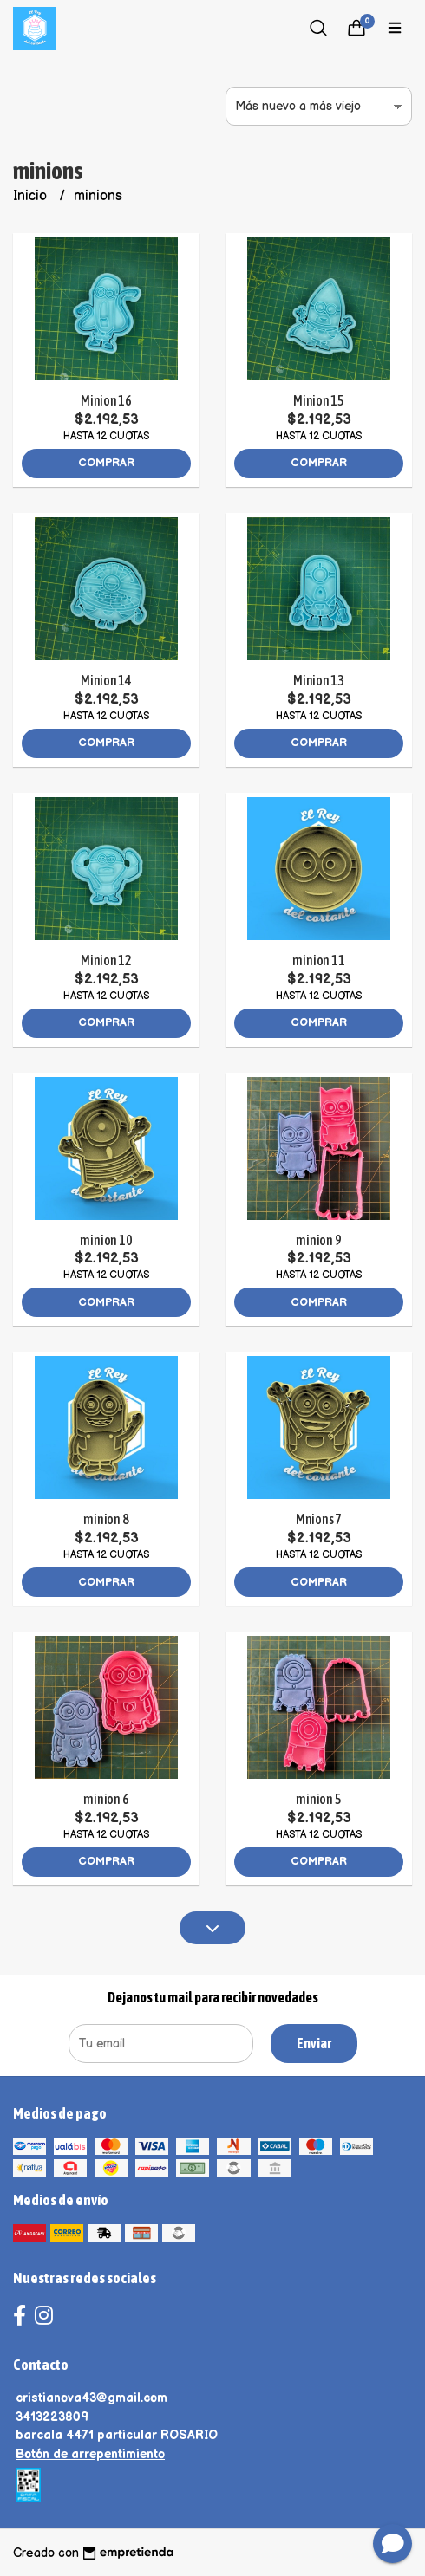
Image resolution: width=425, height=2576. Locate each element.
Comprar (106, 463)
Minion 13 (318, 680)
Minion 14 (106, 680)
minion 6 (105, 1799)
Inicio (31, 196)
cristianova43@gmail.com (91, 2398)
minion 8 (105, 1519)
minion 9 (318, 1240)
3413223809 (52, 2417)
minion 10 (106, 1240)
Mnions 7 (319, 1519)
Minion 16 (106, 400)
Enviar (314, 2043)
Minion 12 (106, 960)
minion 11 (318, 960)
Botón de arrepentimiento (90, 2454)
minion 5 (318, 1799)
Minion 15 (318, 400)
